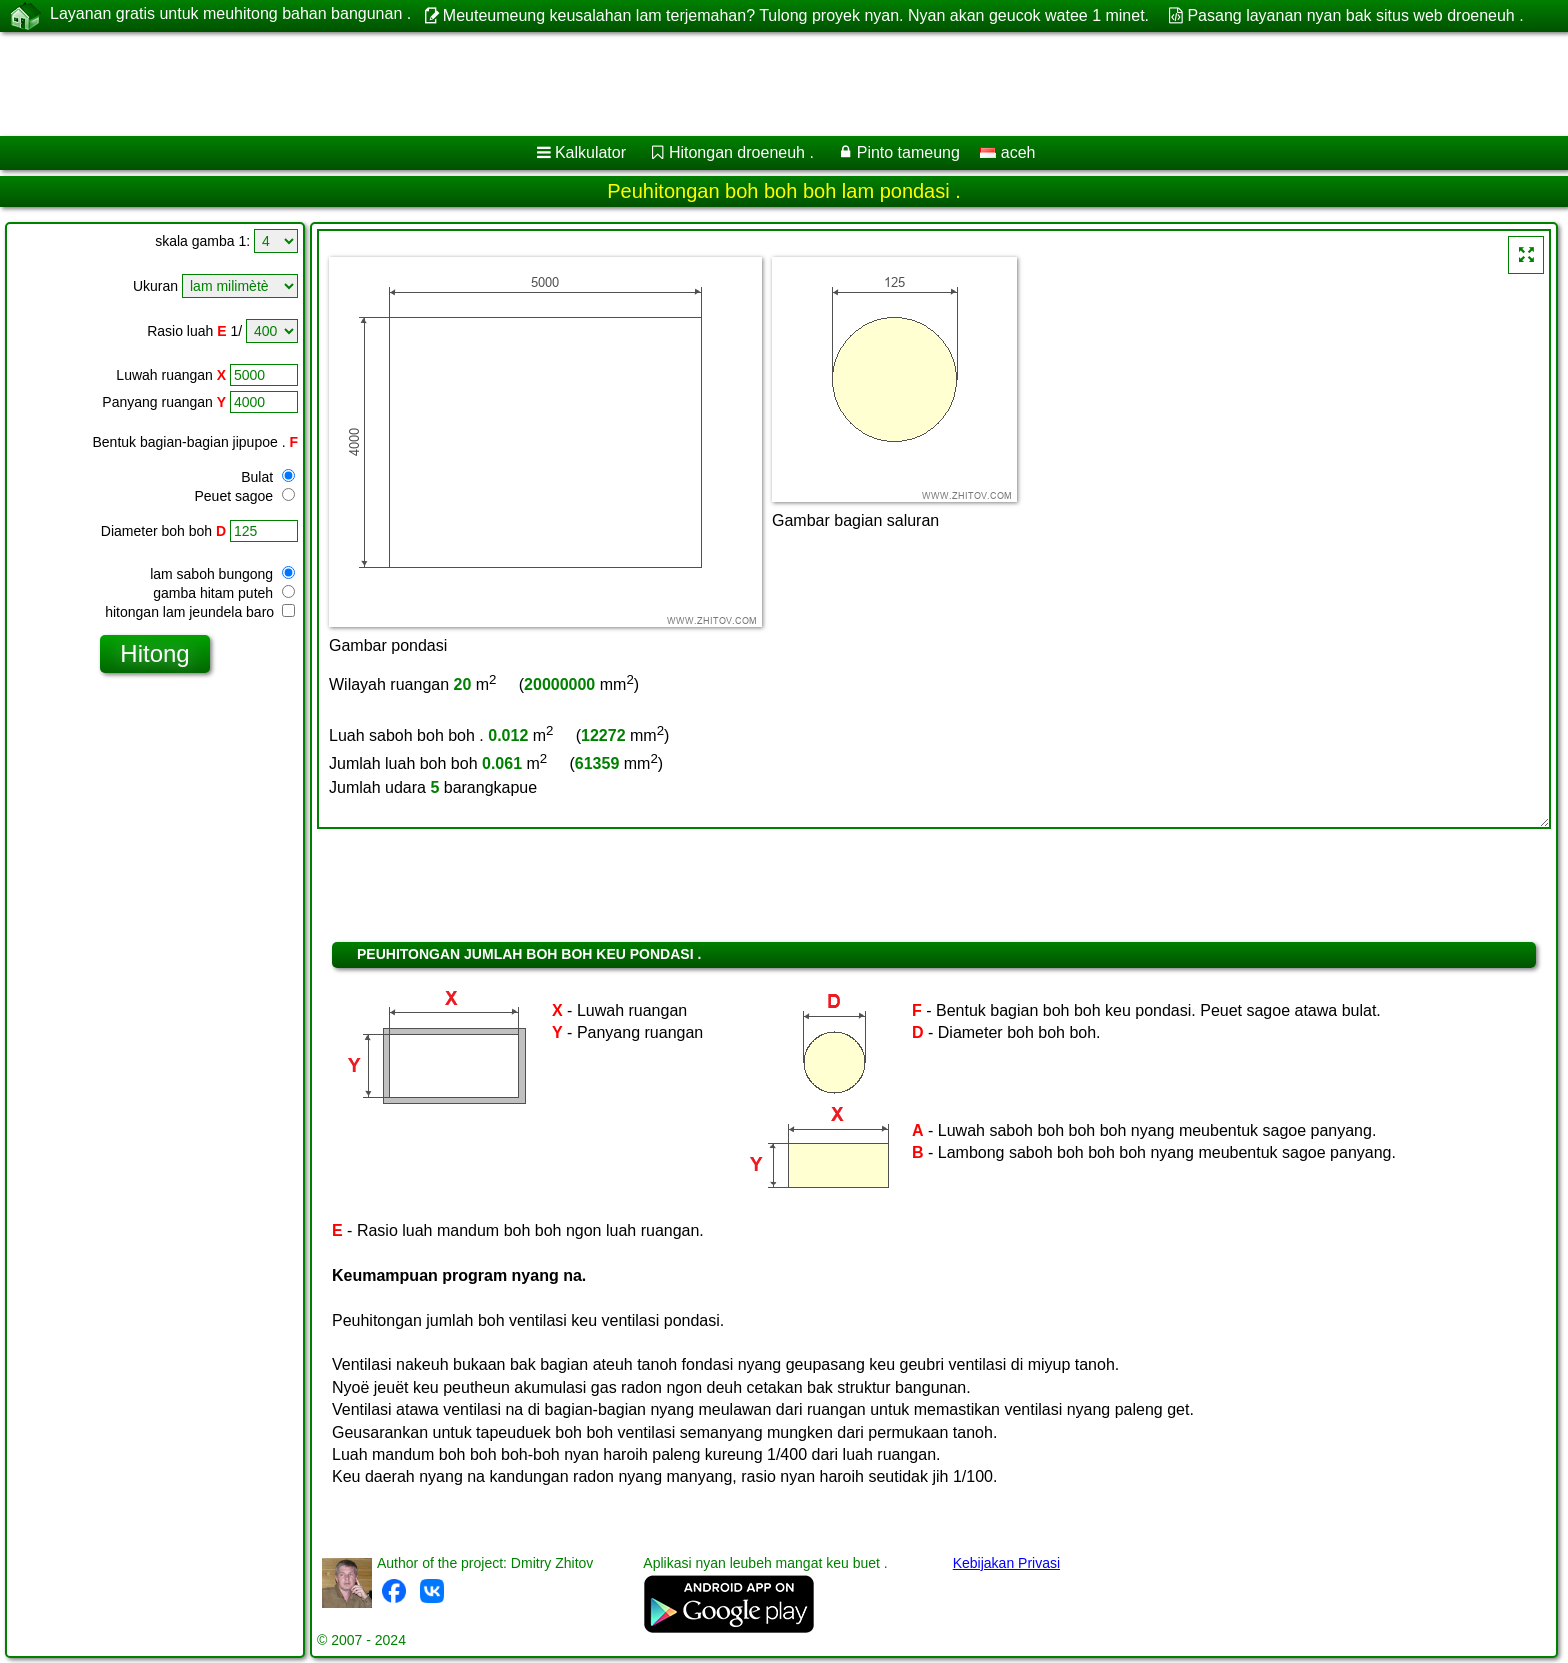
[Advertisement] (607, 84)
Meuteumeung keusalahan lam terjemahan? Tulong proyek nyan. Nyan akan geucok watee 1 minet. (796, 15)
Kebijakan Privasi (1006, 1563)
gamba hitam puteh (224, 593)
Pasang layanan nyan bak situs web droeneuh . (1355, 15)
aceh (1007, 152)
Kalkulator (590, 152)
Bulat (268, 477)
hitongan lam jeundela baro (200, 612)
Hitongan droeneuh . (741, 152)
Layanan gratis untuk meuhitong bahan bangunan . (230, 15)
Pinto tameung (908, 152)
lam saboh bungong (222, 574)
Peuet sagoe (244, 496)
